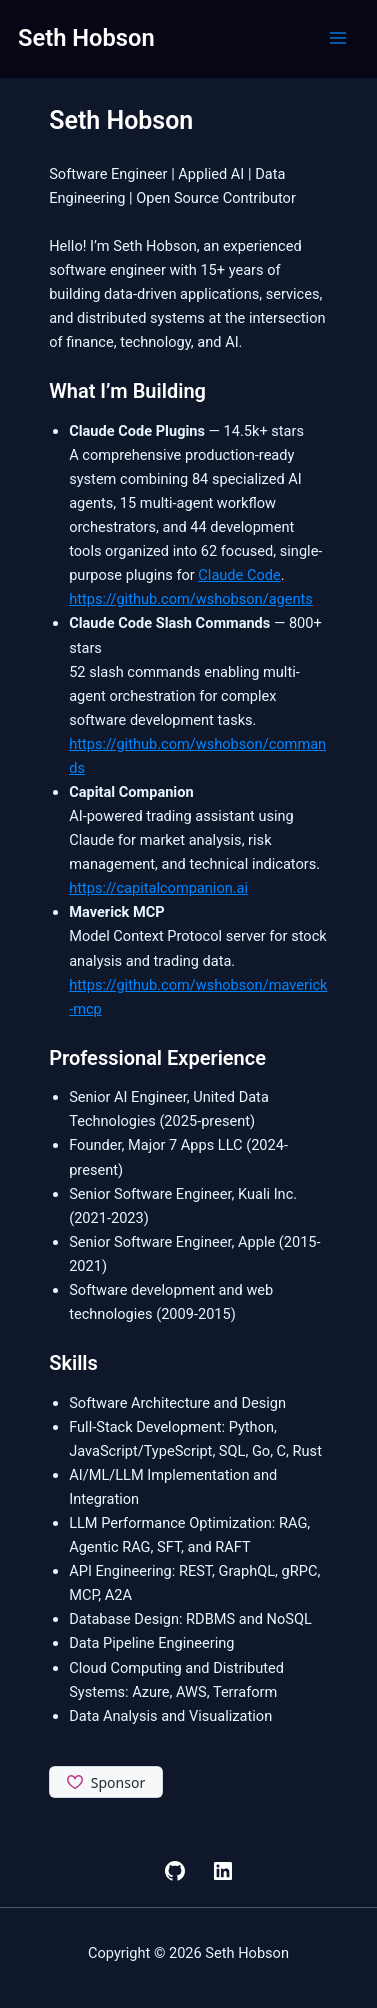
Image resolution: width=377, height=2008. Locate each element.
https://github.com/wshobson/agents (191, 599)
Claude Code (239, 575)
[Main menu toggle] (338, 38)
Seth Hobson (86, 38)
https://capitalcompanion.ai (158, 888)
